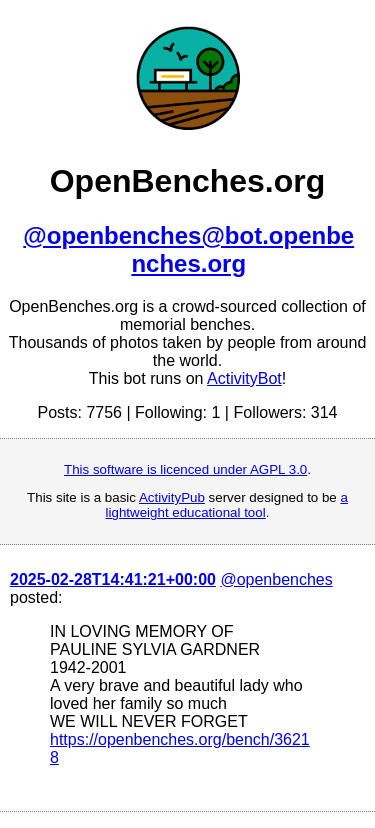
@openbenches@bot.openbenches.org (188, 249)
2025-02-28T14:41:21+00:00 (113, 579)
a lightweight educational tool (227, 505)
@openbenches (276, 579)
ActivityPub (172, 497)
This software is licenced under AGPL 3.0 (185, 469)
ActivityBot (244, 378)
